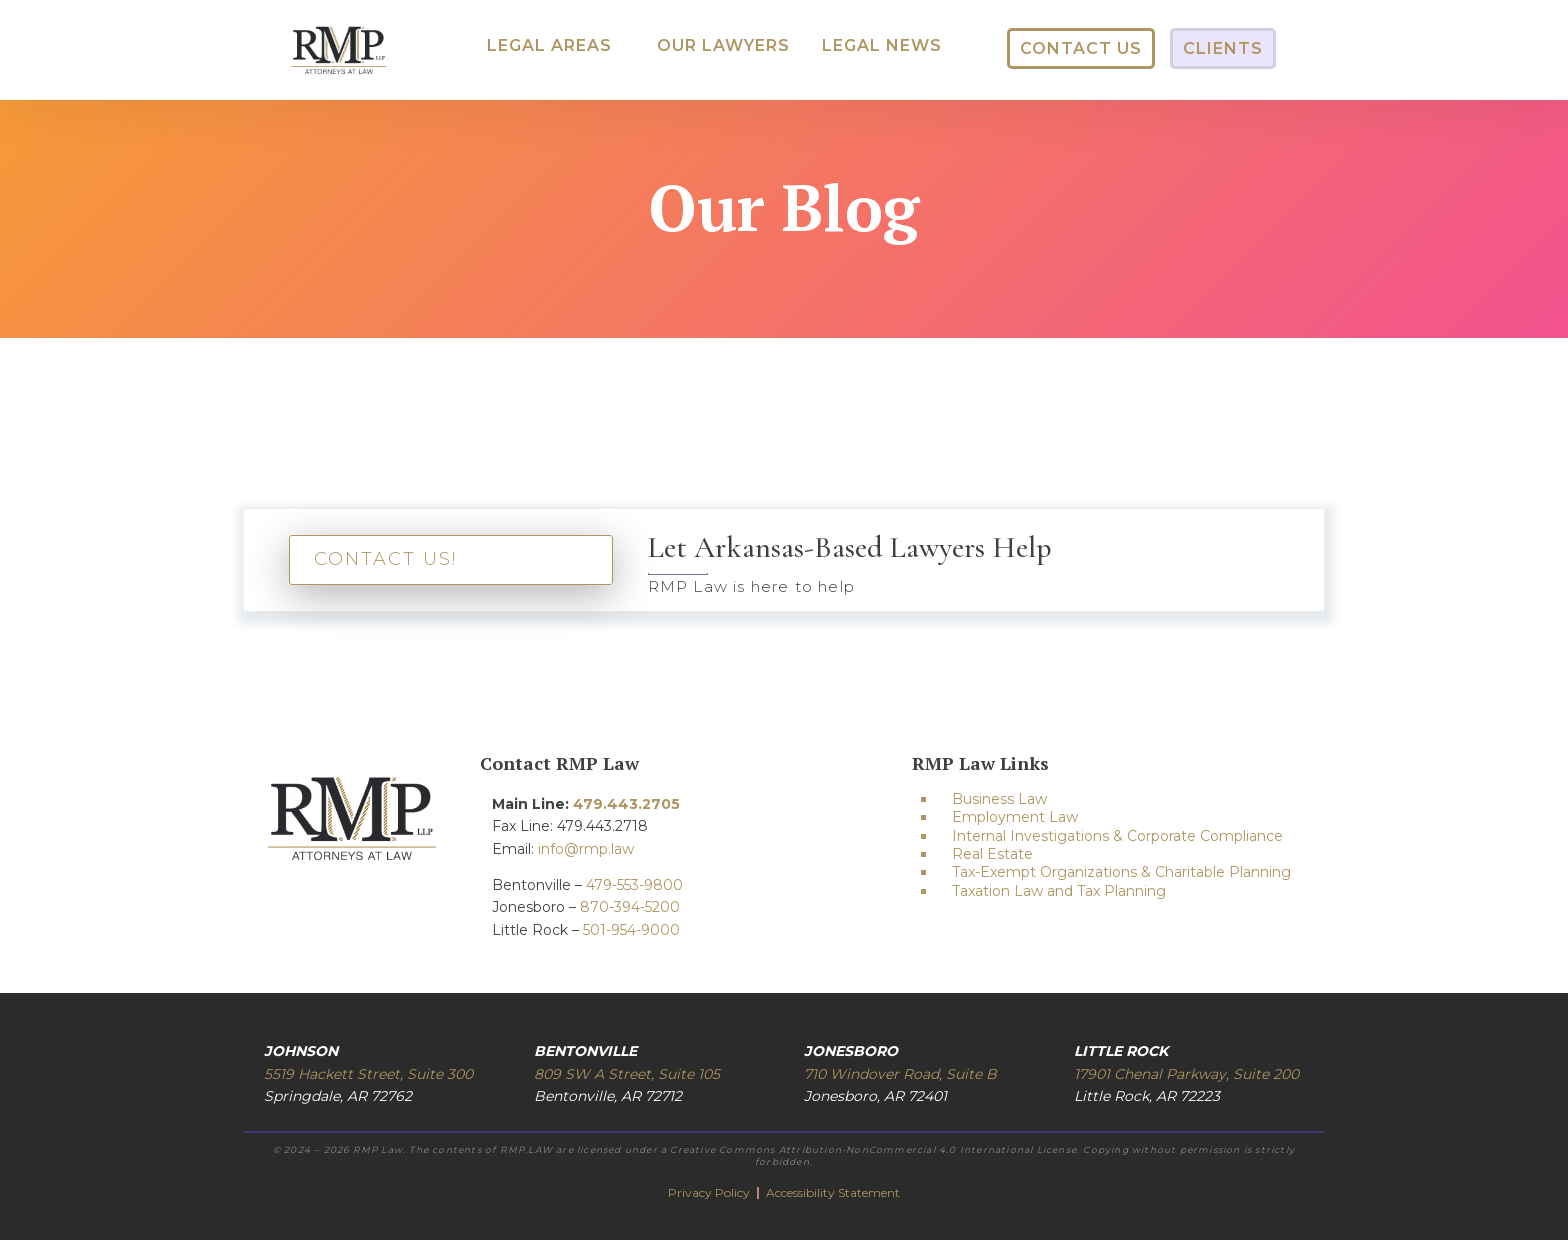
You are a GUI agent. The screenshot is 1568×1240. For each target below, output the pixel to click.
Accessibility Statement (833, 1192)
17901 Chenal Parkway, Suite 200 (1186, 1074)
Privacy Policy (710, 1192)
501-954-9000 (631, 930)
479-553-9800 (634, 885)
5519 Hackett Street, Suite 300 (368, 1074)
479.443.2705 (626, 804)
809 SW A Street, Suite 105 (627, 1074)
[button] (549, 46)
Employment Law (1015, 817)
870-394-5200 (630, 907)
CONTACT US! (385, 559)
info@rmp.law (586, 849)
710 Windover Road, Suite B (900, 1074)
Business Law (999, 799)
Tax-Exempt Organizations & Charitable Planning (1121, 872)
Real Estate (992, 854)
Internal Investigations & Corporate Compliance (1117, 836)
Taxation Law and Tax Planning (1059, 891)
